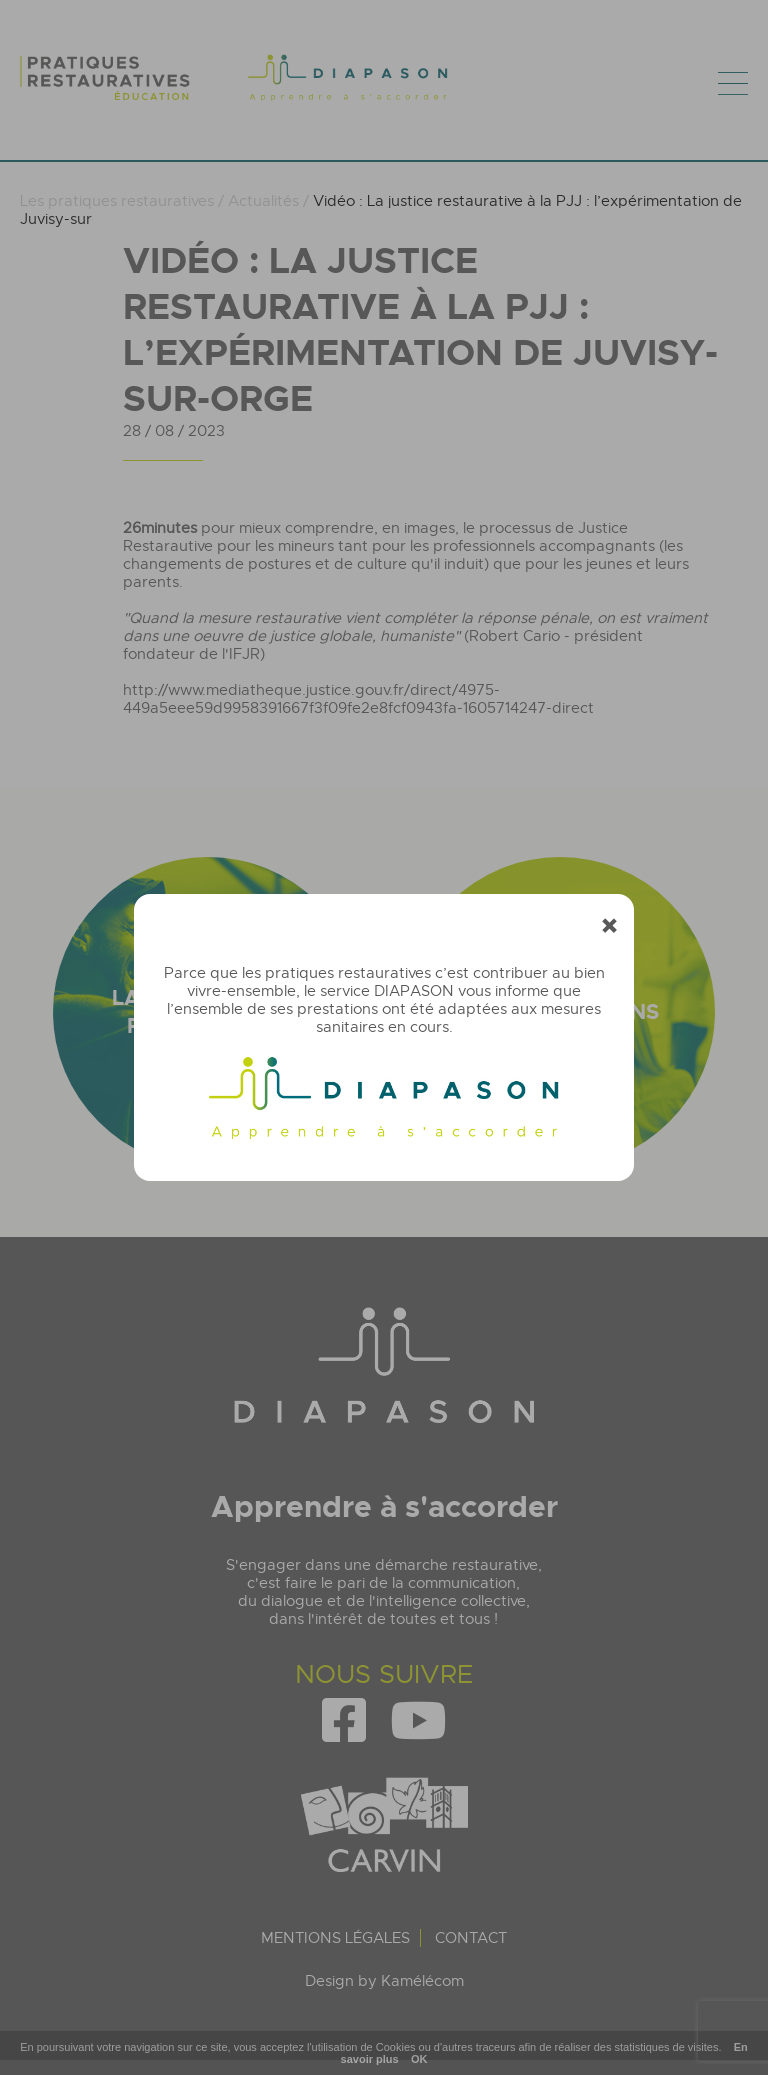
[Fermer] (609, 926)
